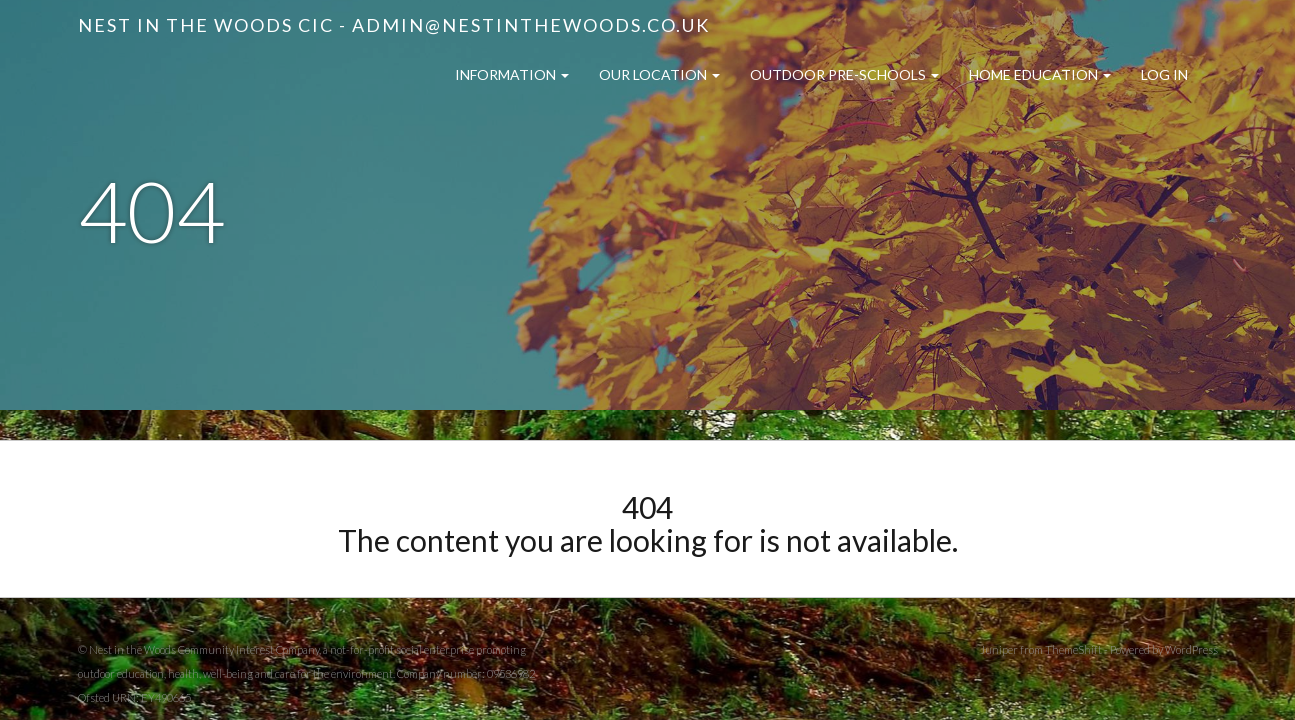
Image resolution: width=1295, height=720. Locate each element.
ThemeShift (1073, 649)
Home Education (1040, 74)
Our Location (659, 74)
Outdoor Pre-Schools (844, 74)
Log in (1164, 74)
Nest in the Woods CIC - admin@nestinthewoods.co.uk (394, 25)
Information (512, 74)
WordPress (1191, 649)
